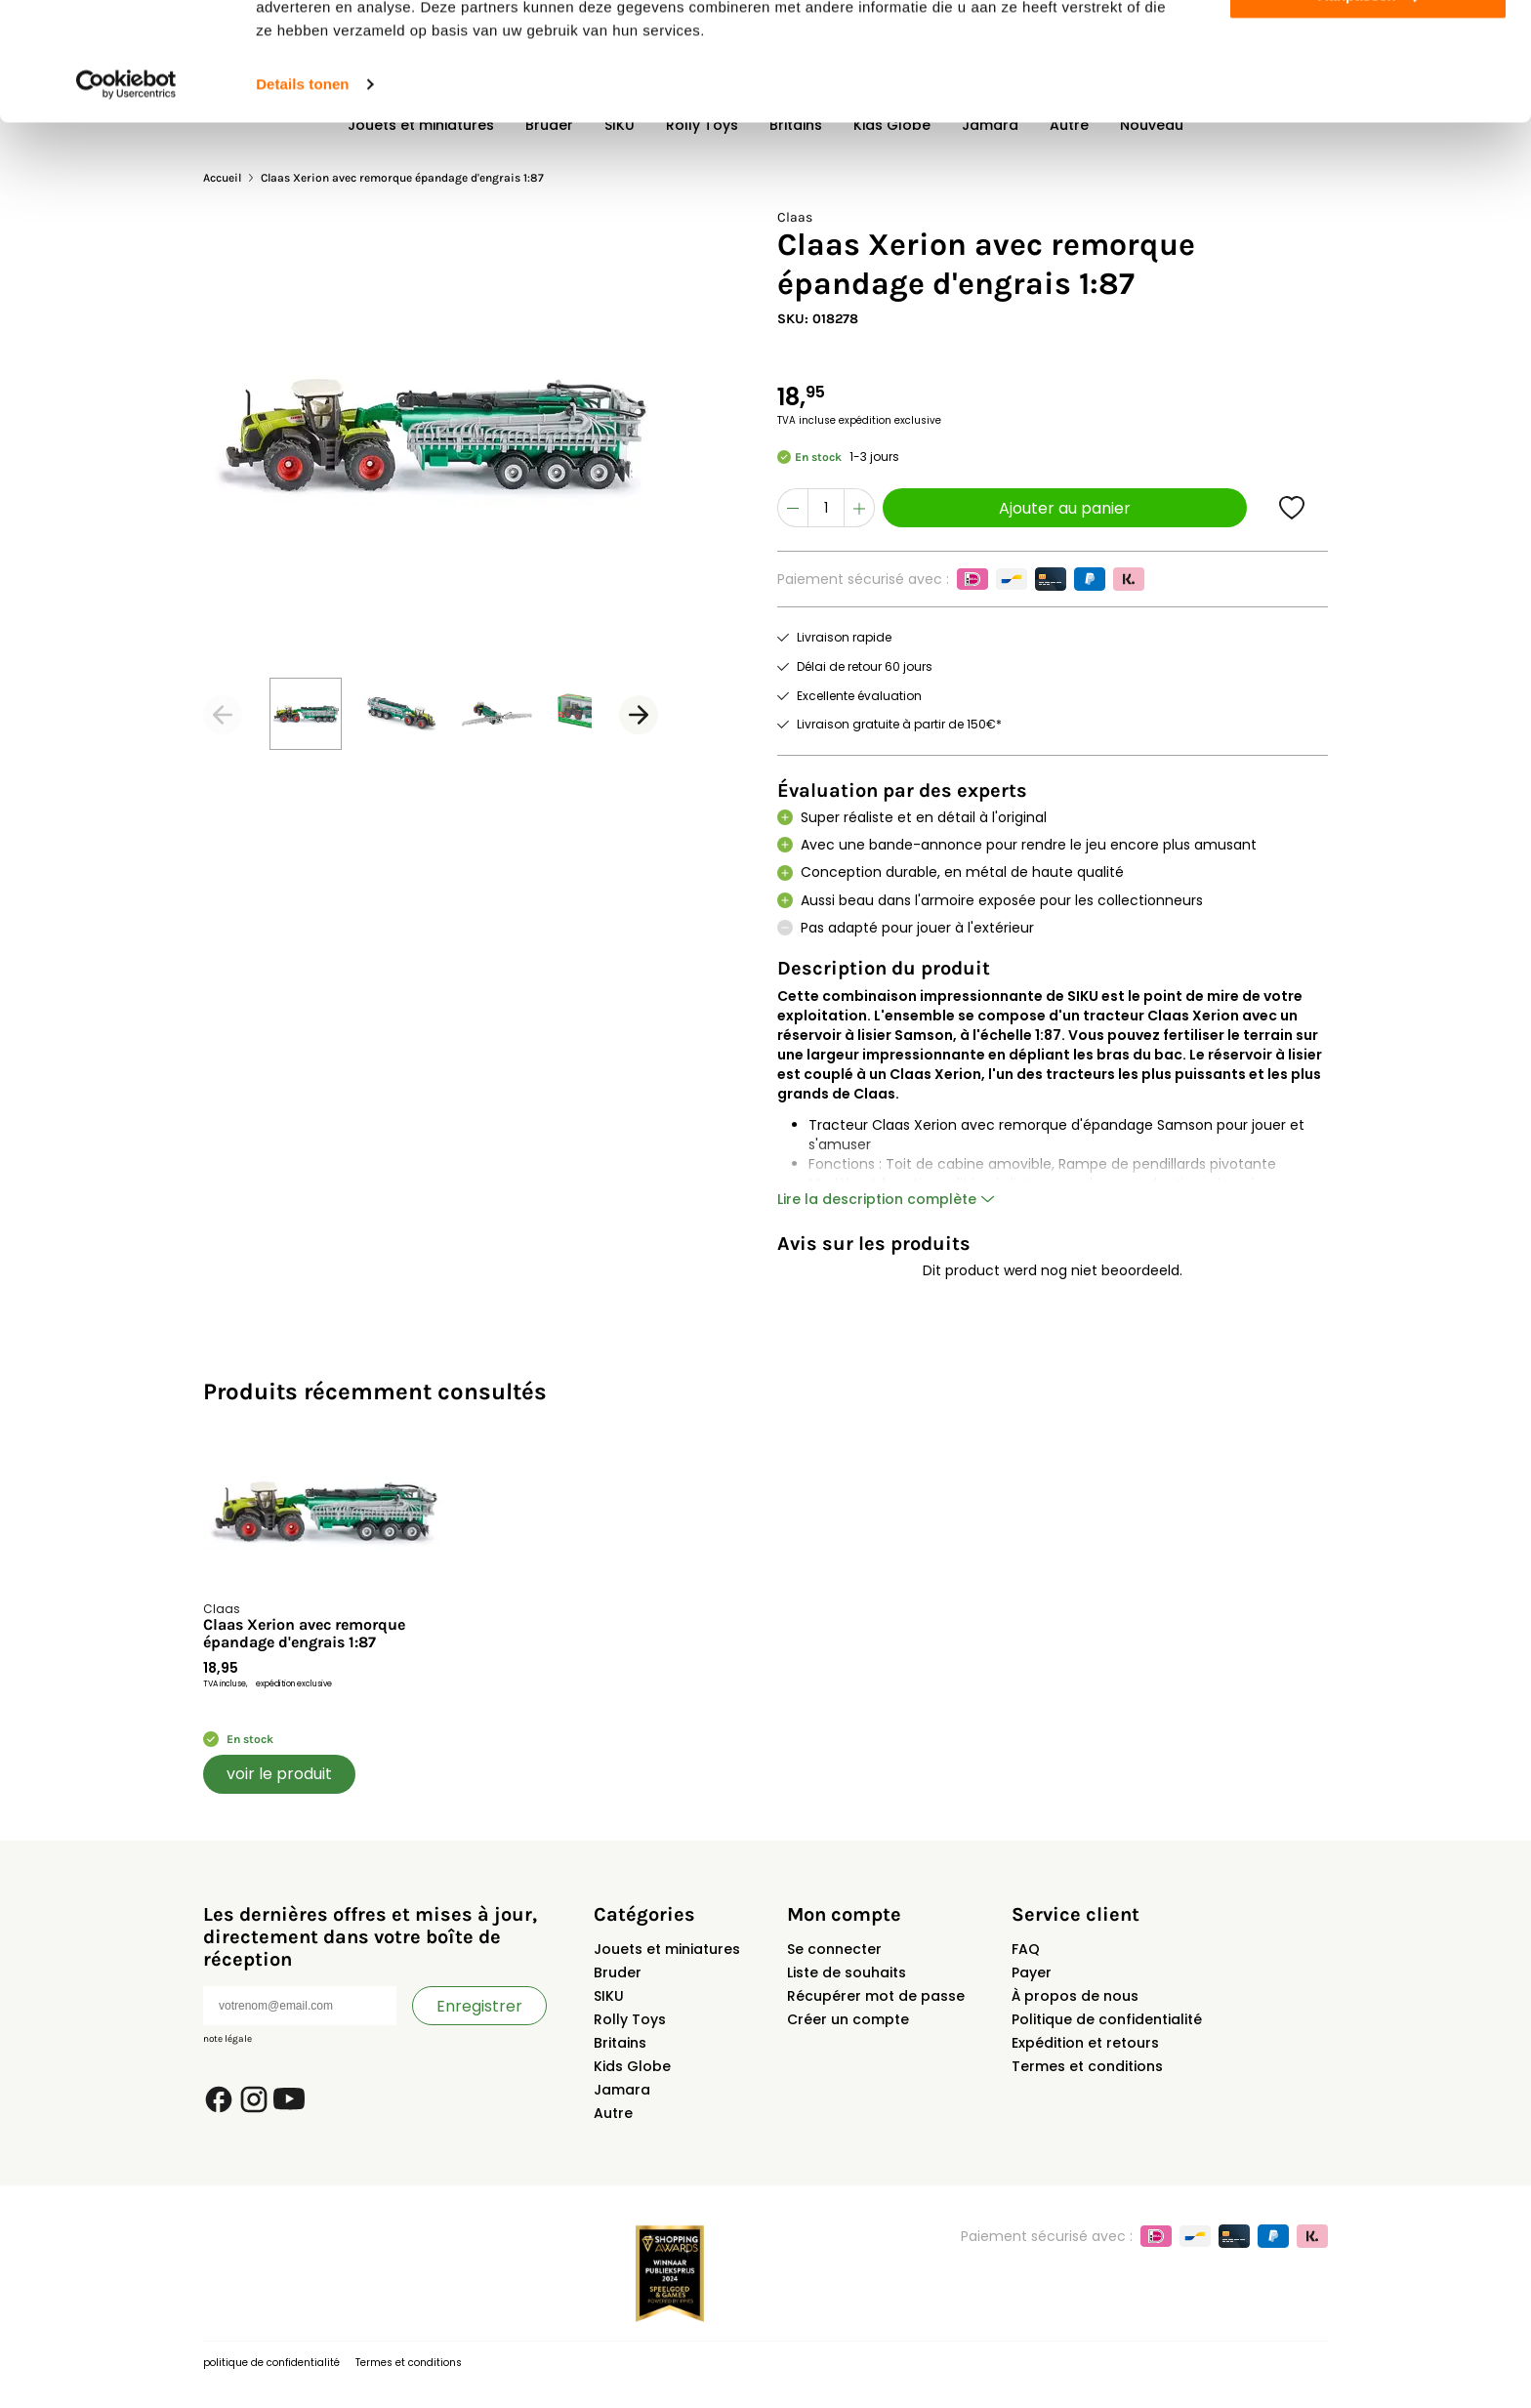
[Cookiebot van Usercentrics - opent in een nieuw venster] (126, 195)
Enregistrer (479, 2006)
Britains (620, 2043)
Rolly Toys (630, 2019)
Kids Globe (632, 2066)
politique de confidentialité (271, 2362)
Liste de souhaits (846, 1972)
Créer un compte (848, 2019)
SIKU (609, 1996)
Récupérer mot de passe (876, 1996)
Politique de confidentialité (1107, 2019)
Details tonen (302, 195)
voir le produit (279, 1774)
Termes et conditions (1087, 2066)
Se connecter (834, 1949)
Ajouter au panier (1065, 508)
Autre (613, 2113)
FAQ (1026, 1949)
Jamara (622, 2089)
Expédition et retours (1085, 2043)
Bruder (617, 1972)
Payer (1032, 1972)
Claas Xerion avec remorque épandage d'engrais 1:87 (304, 1633)
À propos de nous (1075, 1996)
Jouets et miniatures (667, 1949)
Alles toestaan (1368, 48)
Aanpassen (1369, 106)
